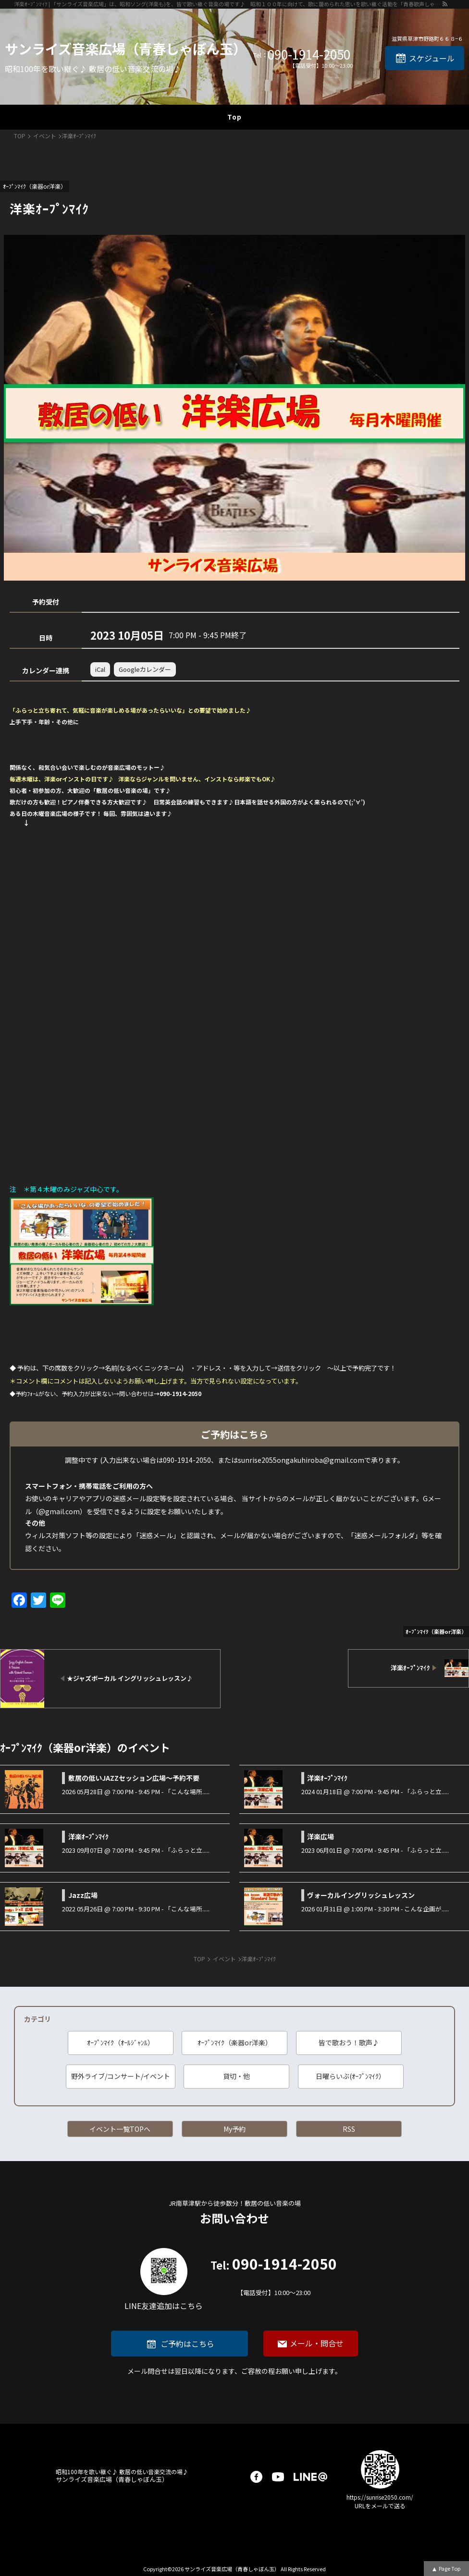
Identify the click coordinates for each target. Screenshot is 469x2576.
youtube (278, 2477)
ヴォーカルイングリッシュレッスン (361, 1895)
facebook (256, 2477)
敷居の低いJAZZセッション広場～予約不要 (133, 1778)
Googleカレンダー (145, 669)
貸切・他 (236, 2076)
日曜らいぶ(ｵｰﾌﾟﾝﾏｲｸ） (350, 2076)
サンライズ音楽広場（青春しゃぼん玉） (126, 48)
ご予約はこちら (187, 2343)
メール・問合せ (317, 2343)
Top (234, 117)
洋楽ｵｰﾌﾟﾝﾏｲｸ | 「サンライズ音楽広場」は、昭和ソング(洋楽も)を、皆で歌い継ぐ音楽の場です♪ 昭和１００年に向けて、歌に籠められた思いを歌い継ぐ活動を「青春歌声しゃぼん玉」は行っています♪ (227, 4)
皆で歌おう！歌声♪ (349, 2042)
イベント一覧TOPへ (119, 2129)
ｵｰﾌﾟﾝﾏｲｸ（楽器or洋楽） (234, 2042)
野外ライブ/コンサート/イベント (120, 2076)
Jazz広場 (83, 1895)
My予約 (234, 2129)
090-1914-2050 (309, 54)
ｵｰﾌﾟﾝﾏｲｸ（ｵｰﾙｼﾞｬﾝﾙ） (120, 2042)
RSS (349, 2129)
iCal (100, 669)
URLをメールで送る (380, 2506)
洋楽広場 (320, 1836)
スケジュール (432, 58)
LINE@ (310, 2477)
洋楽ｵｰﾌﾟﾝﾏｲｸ (327, 1778)
